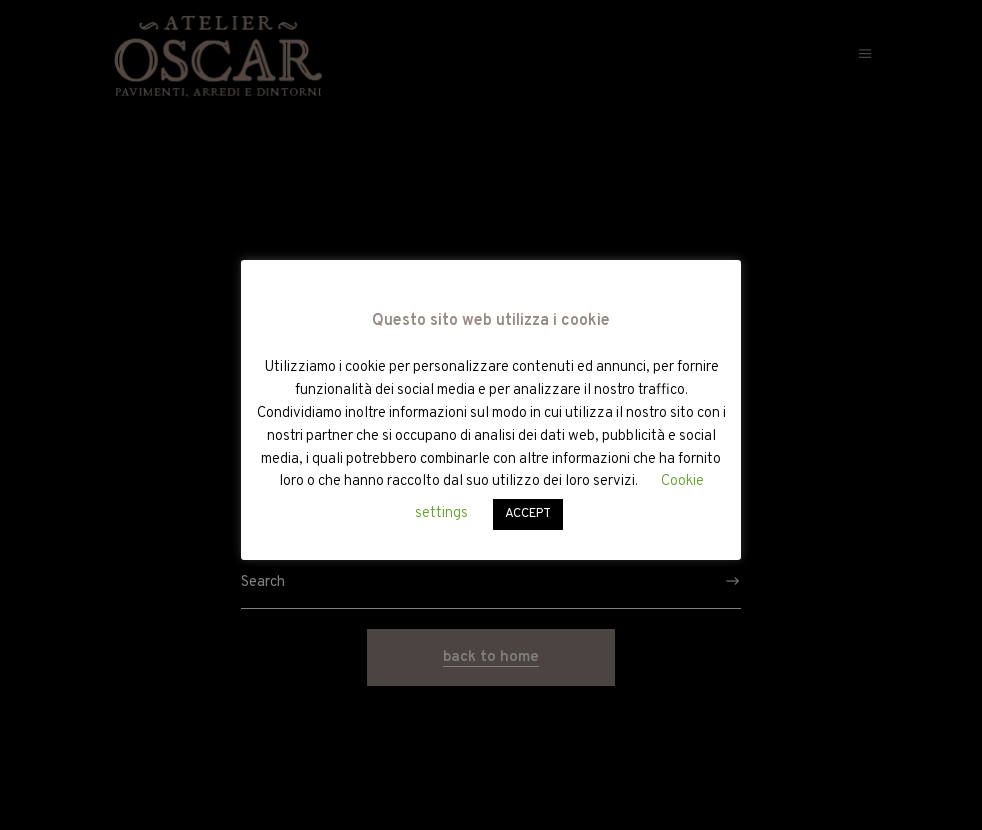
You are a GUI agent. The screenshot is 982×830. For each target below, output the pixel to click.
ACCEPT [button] (528, 514)
